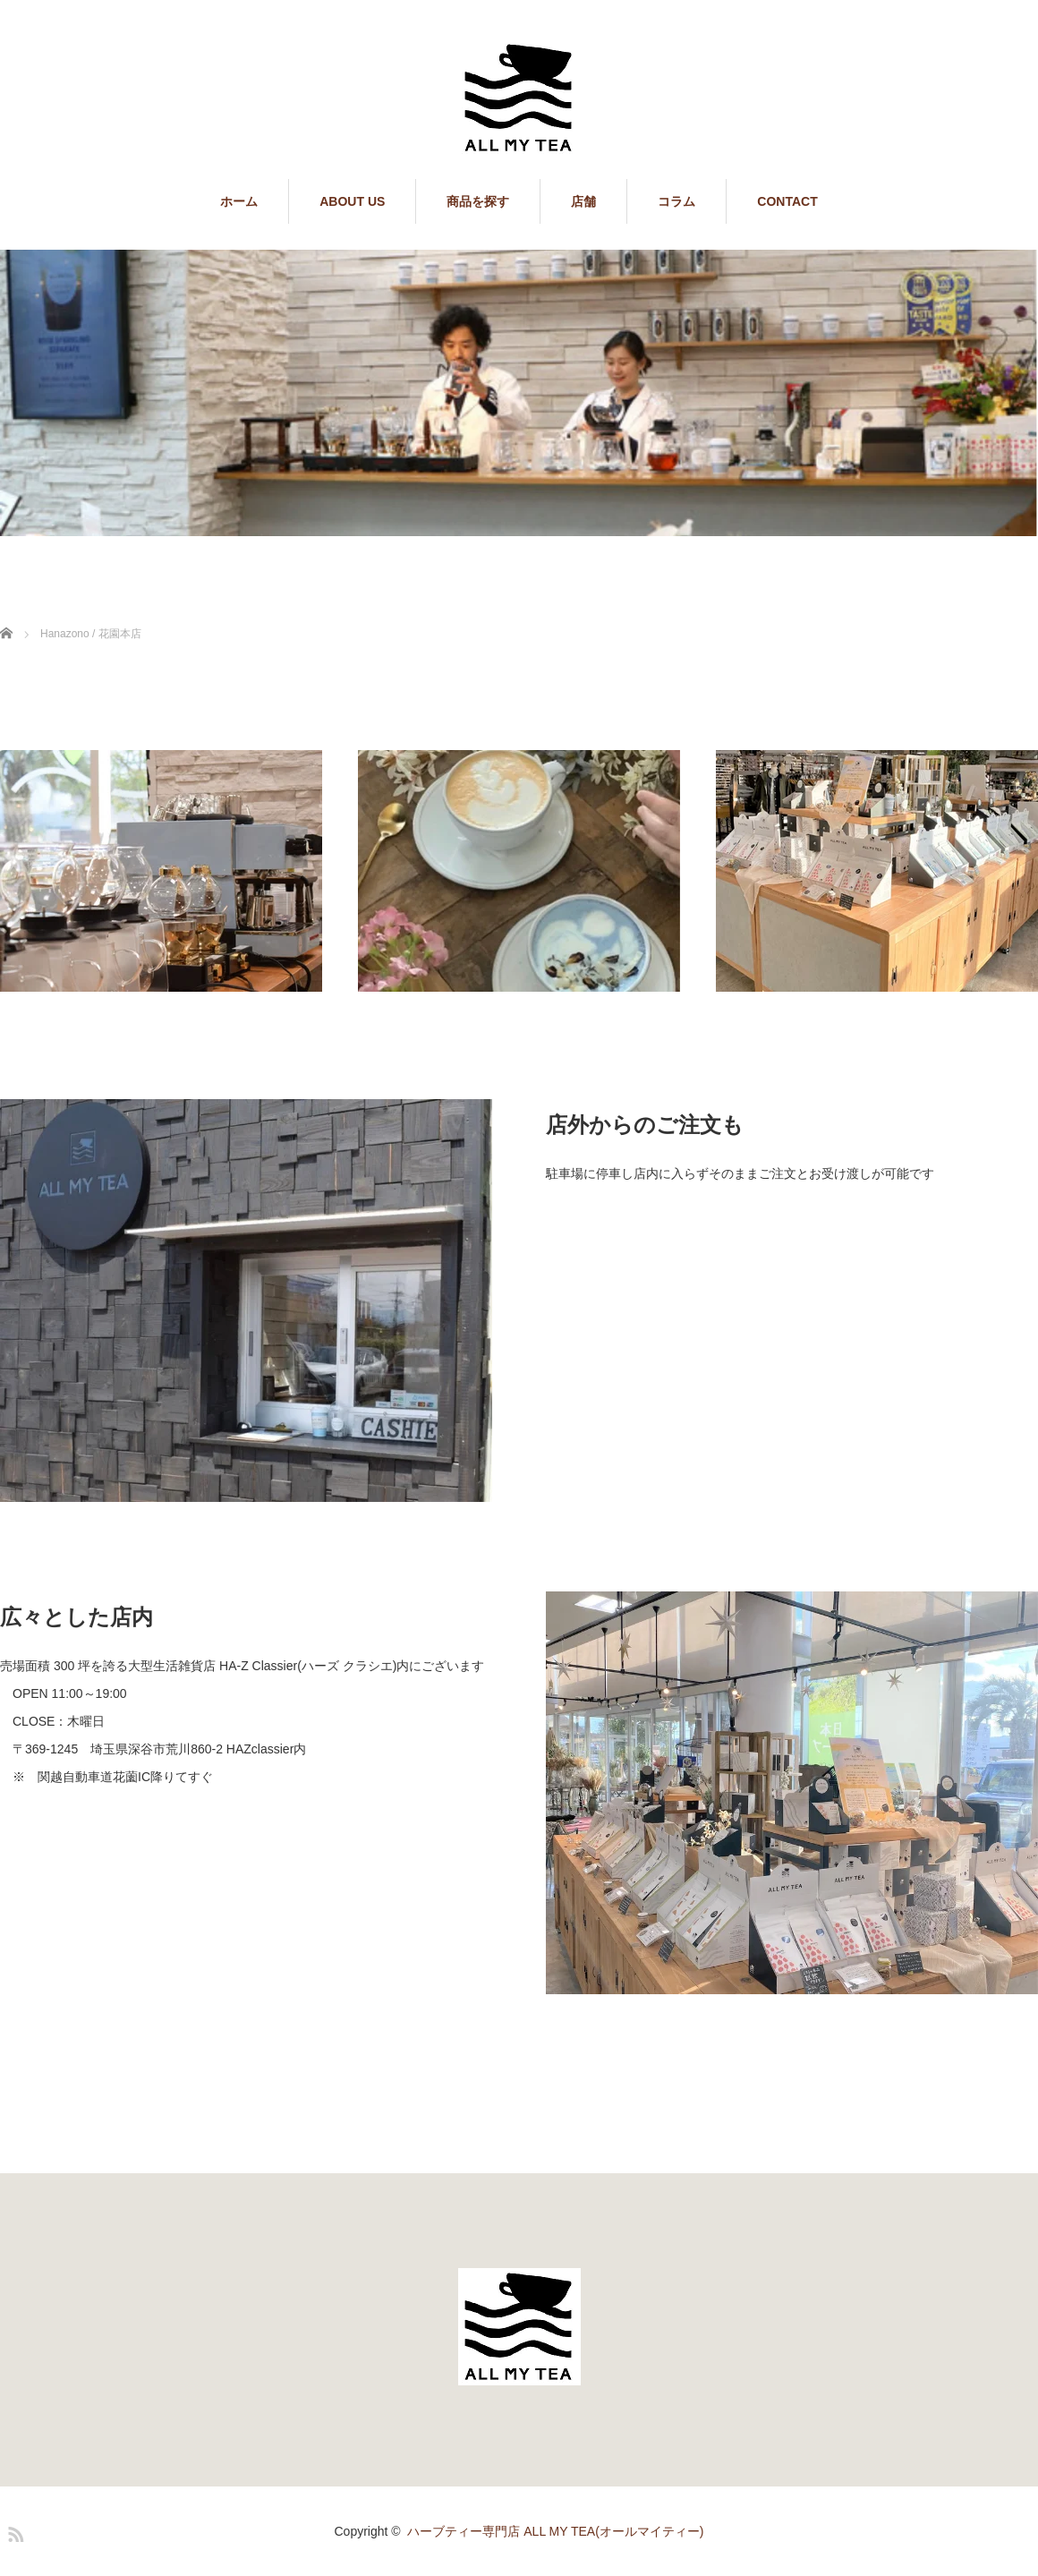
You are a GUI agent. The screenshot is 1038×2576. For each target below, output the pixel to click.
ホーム (239, 201)
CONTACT (787, 201)
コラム (676, 201)
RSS (13, 2531)
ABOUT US (352, 201)
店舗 (583, 201)
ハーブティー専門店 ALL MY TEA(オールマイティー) (555, 2531)
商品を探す (478, 201)
